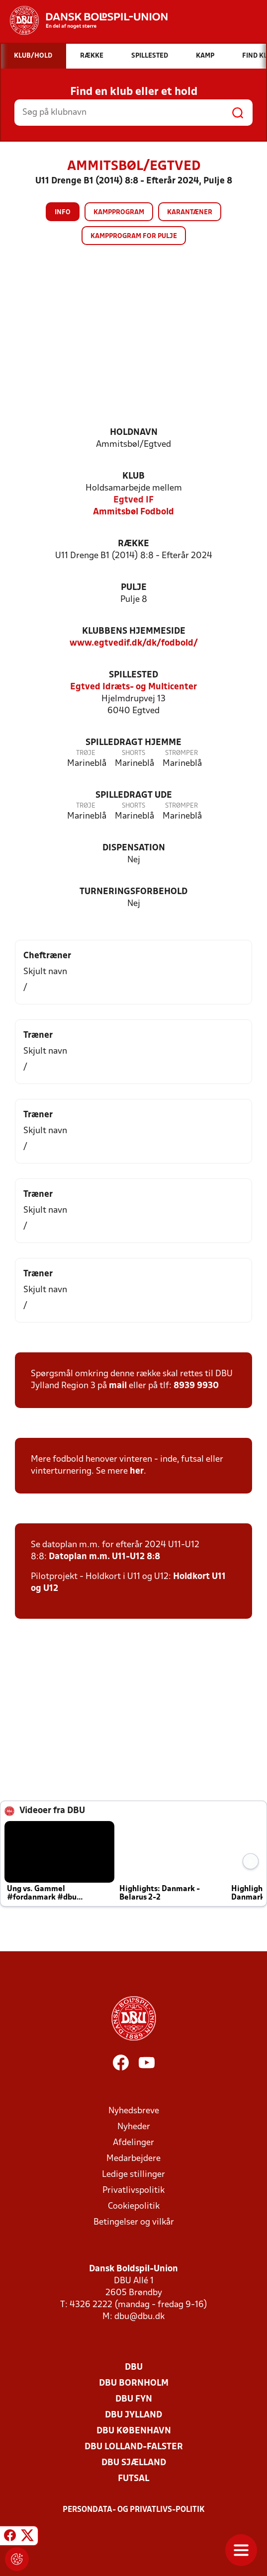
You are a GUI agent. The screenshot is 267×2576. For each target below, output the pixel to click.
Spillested (133, 675)
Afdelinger (133, 2143)
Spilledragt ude (133, 795)
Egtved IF (133, 500)
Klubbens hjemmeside (133, 631)
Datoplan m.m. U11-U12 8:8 (104, 1557)
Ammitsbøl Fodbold (133, 512)
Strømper (181, 753)
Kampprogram (118, 212)
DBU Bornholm (134, 2383)
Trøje (85, 753)
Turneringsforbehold (133, 892)
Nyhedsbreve (133, 2111)
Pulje (134, 587)
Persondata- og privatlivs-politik (134, 2509)
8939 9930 (196, 1386)
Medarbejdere (133, 2159)
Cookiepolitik (134, 2206)
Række (133, 544)
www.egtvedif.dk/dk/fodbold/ (134, 643)
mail (118, 1386)
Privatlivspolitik (133, 2190)
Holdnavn (134, 432)
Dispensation (133, 848)
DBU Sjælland (133, 2463)
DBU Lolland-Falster (134, 2447)
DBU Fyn (133, 2399)
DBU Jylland (133, 2415)
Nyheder (133, 2127)
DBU (134, 2367)
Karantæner (189, 212)
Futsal (133, 2479)
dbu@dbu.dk (139, 2317)
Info (63, 212)
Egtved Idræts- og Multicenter (133, 687)
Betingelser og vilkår (133, 2222)
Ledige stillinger (133, 2174)
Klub (133, 476)
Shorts (133, 753)
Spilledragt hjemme (133, 743)
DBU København (133, 2431)
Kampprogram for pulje (133, 236)
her (137, 1471)
